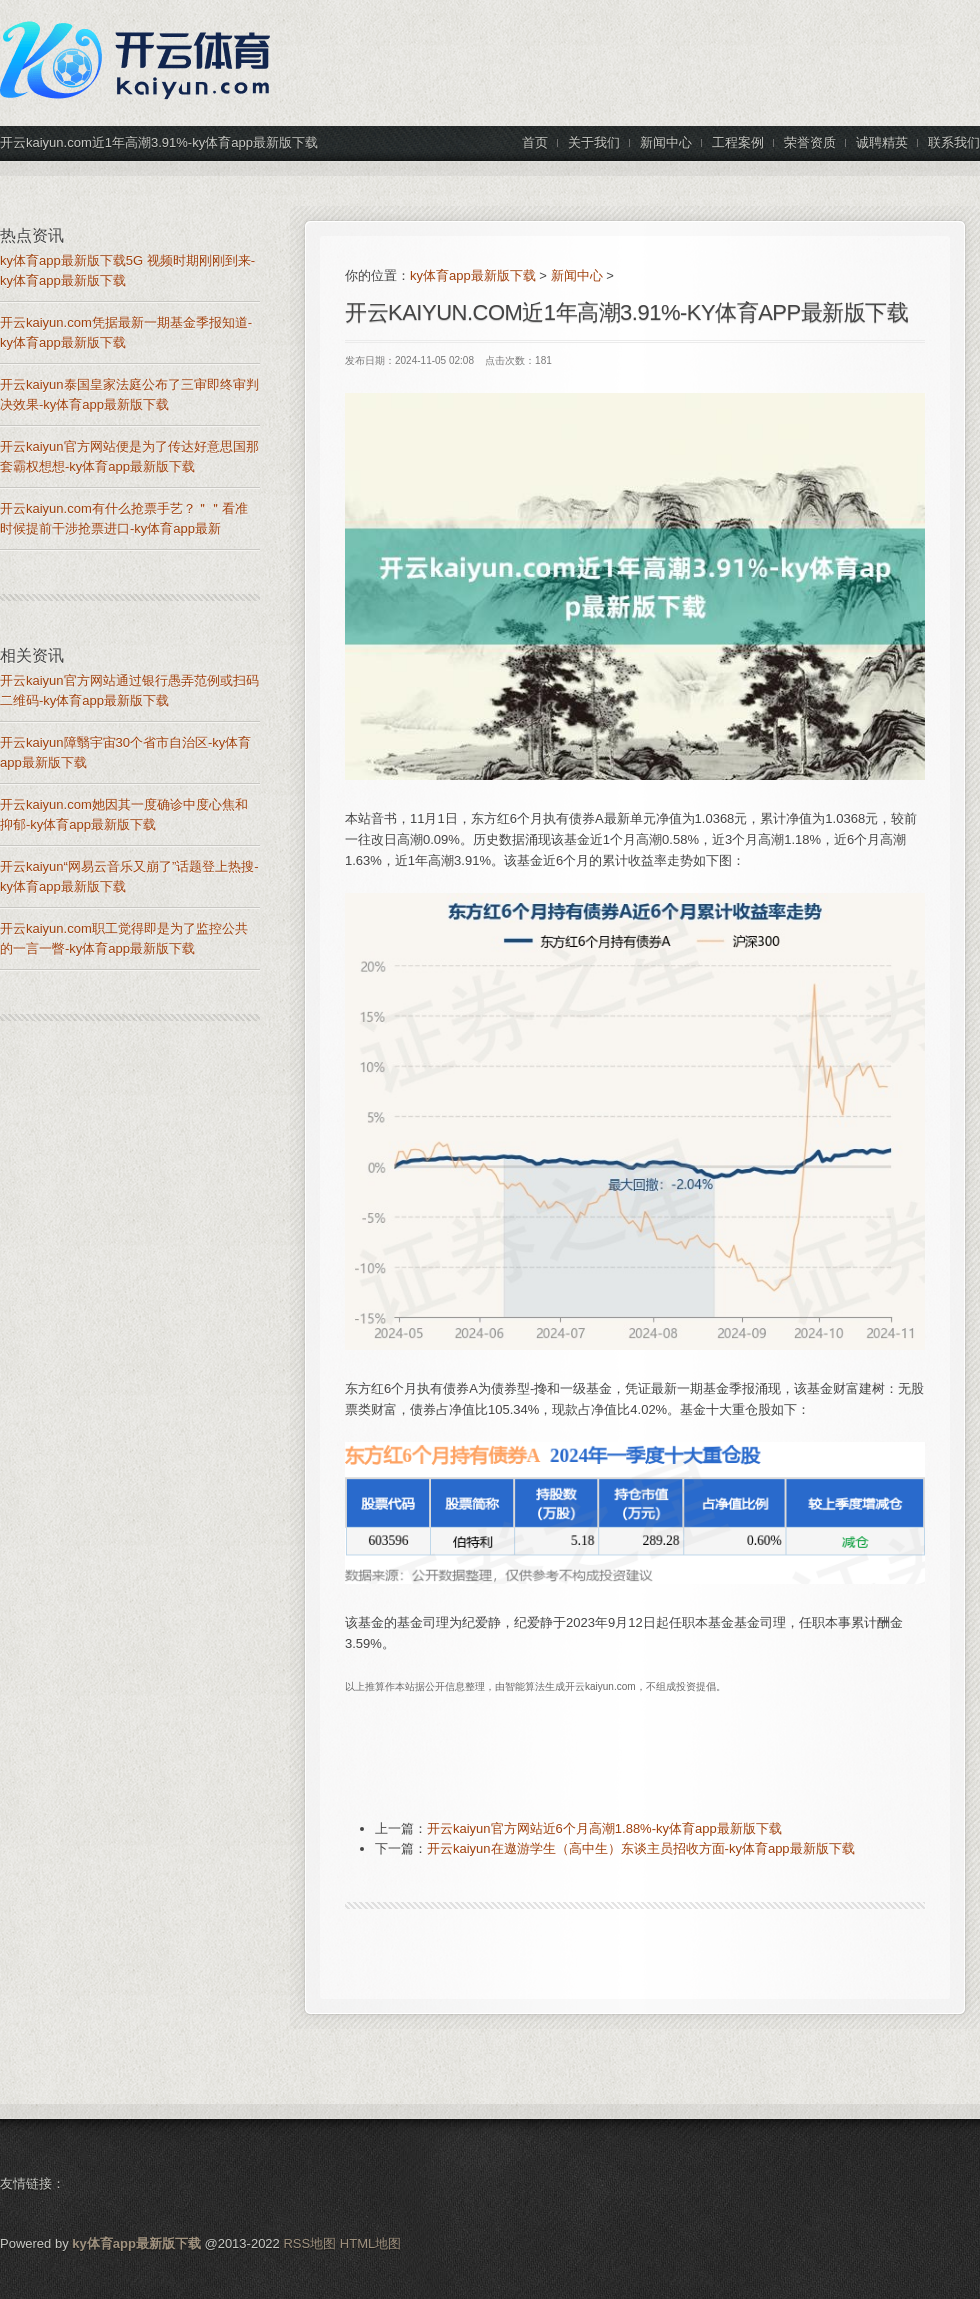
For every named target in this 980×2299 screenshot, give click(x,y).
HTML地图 (370, 2243)
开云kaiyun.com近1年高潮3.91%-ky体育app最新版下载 (626, 312)
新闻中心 (577, 275)
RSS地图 (309, 2243)
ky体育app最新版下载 (473, 275)
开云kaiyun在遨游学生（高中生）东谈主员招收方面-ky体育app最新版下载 (641, 1848)
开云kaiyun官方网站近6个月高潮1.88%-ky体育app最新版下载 (604, 1828)
